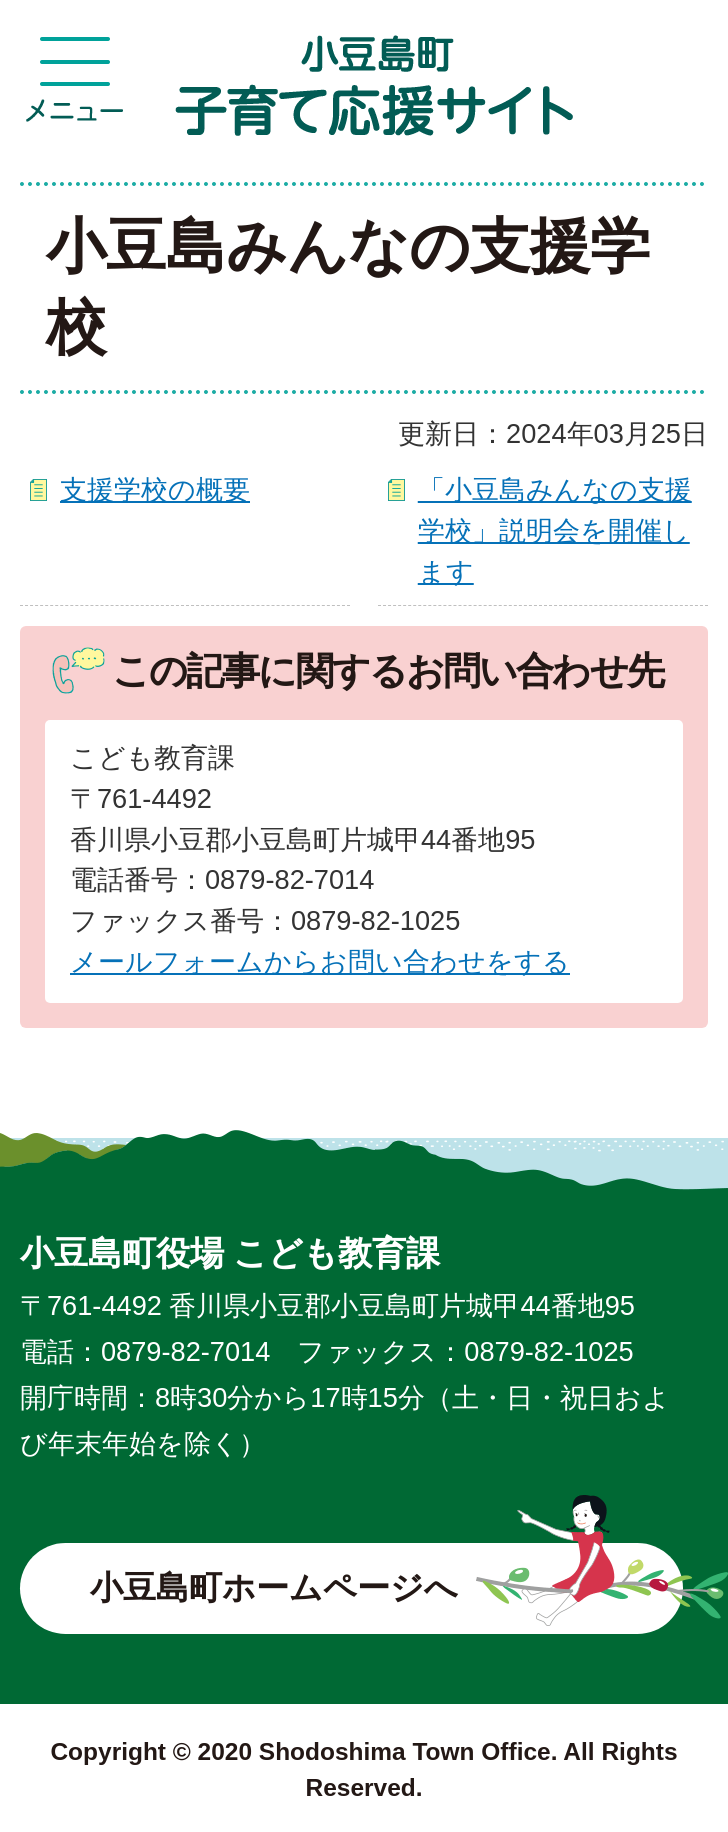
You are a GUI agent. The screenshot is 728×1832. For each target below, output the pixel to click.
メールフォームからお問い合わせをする (320, 961)
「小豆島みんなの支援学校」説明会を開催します (555, 530)
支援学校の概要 (155, 489)
